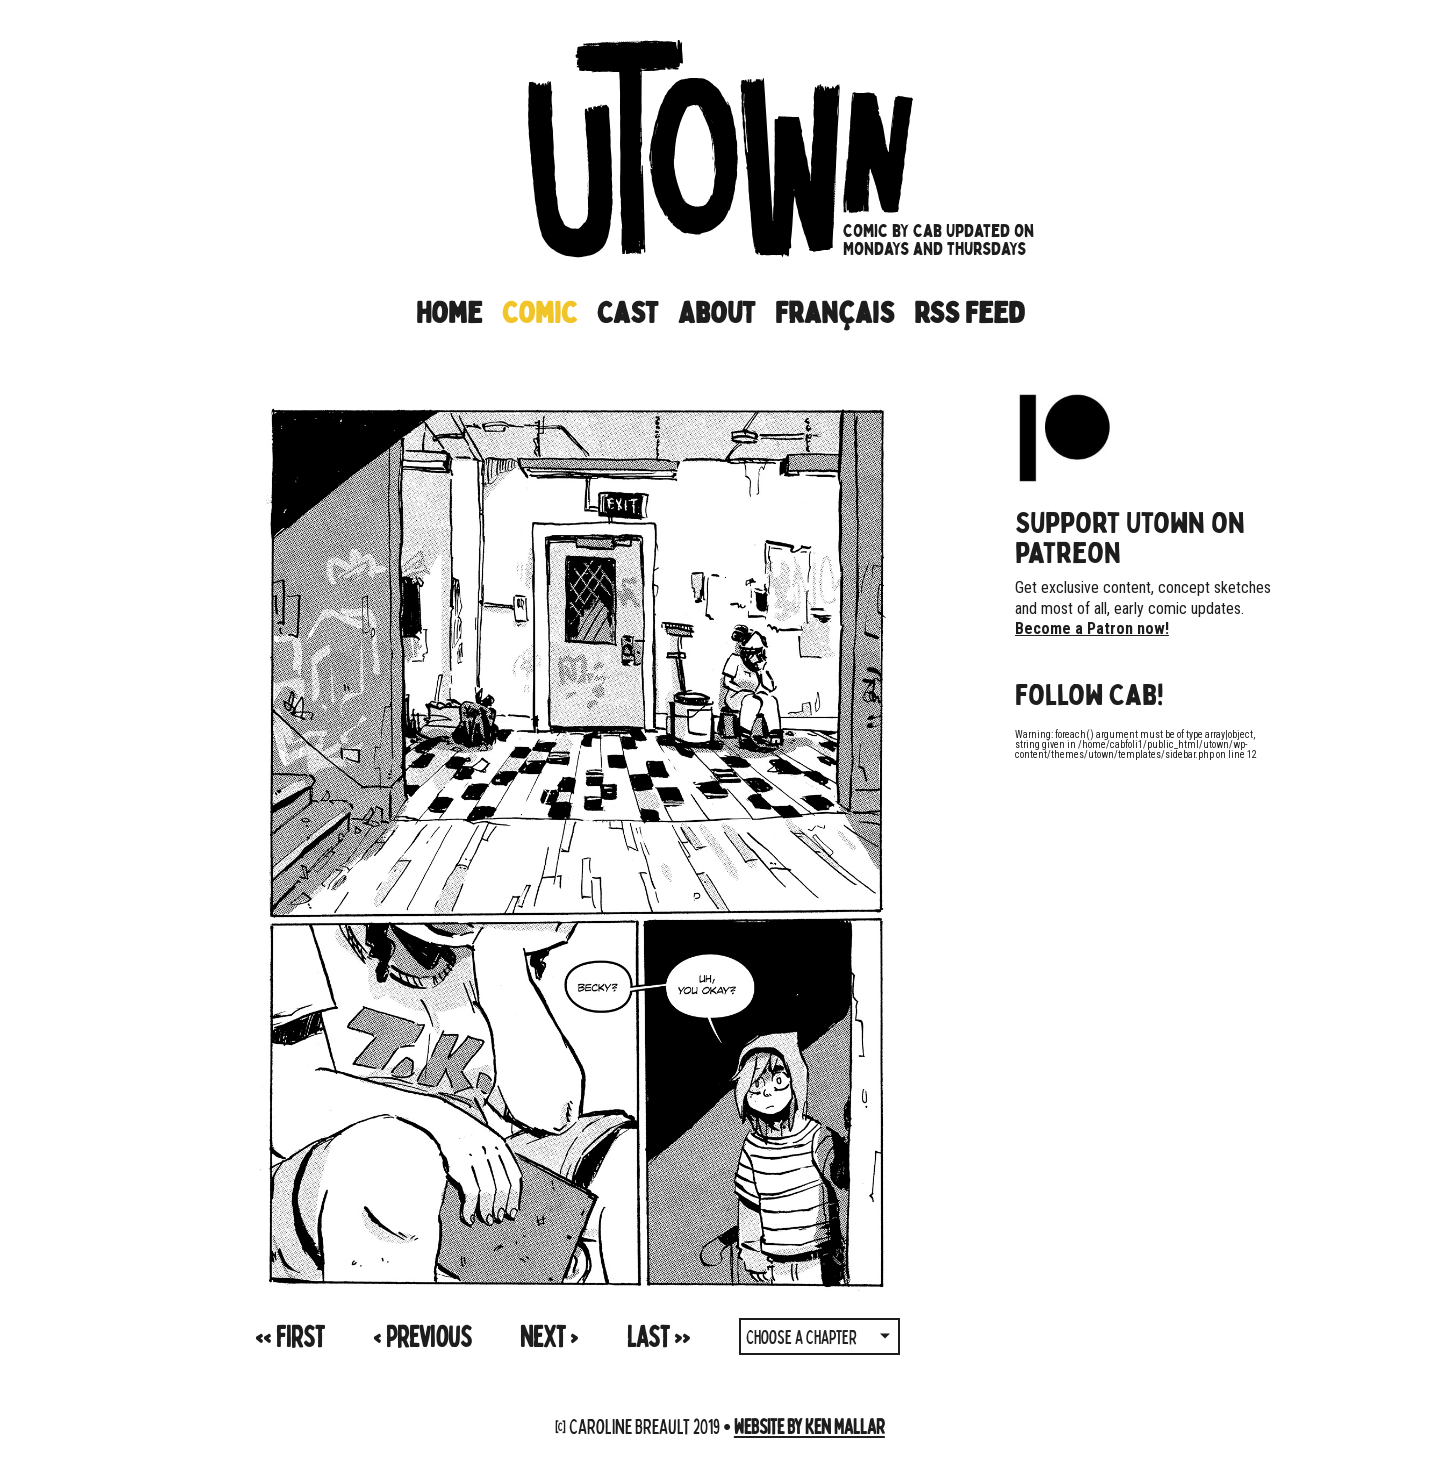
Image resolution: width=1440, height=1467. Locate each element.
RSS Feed (969, 313)
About (716, 313)
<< (289, 1336)
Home (449, 313)
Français (834, 313)
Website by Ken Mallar (809, 1425)
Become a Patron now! (1092, 628)
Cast (627, 313)
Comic (539, 313)
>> (658, 1336)
